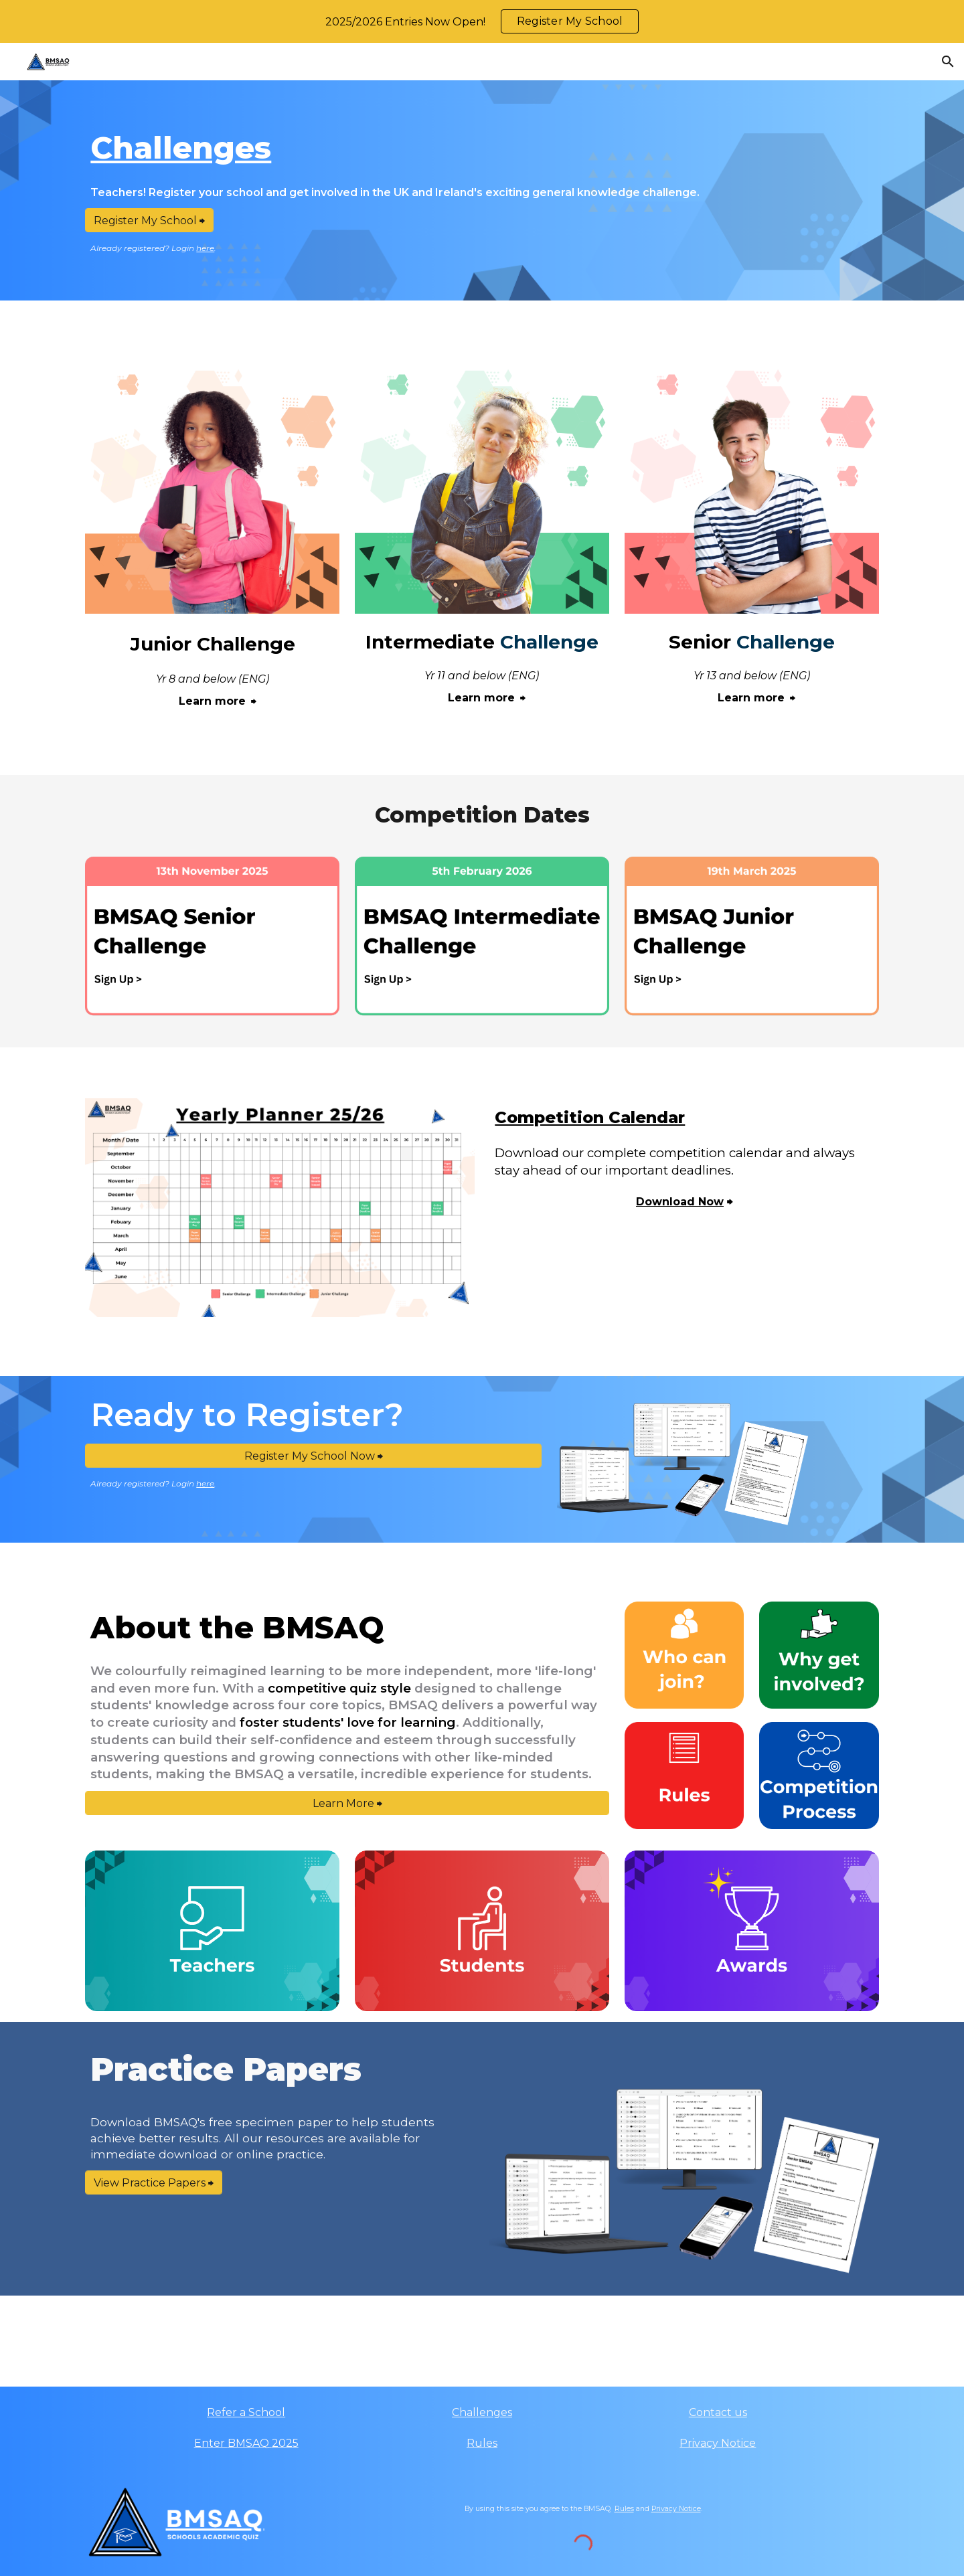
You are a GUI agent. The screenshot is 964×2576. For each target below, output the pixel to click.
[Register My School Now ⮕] (313, 1456)
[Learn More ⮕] (347, 1803)
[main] (481, 147)
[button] (948, 62)
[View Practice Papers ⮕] (154, 2183)
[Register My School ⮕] (149, 220)
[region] (482, 21)
